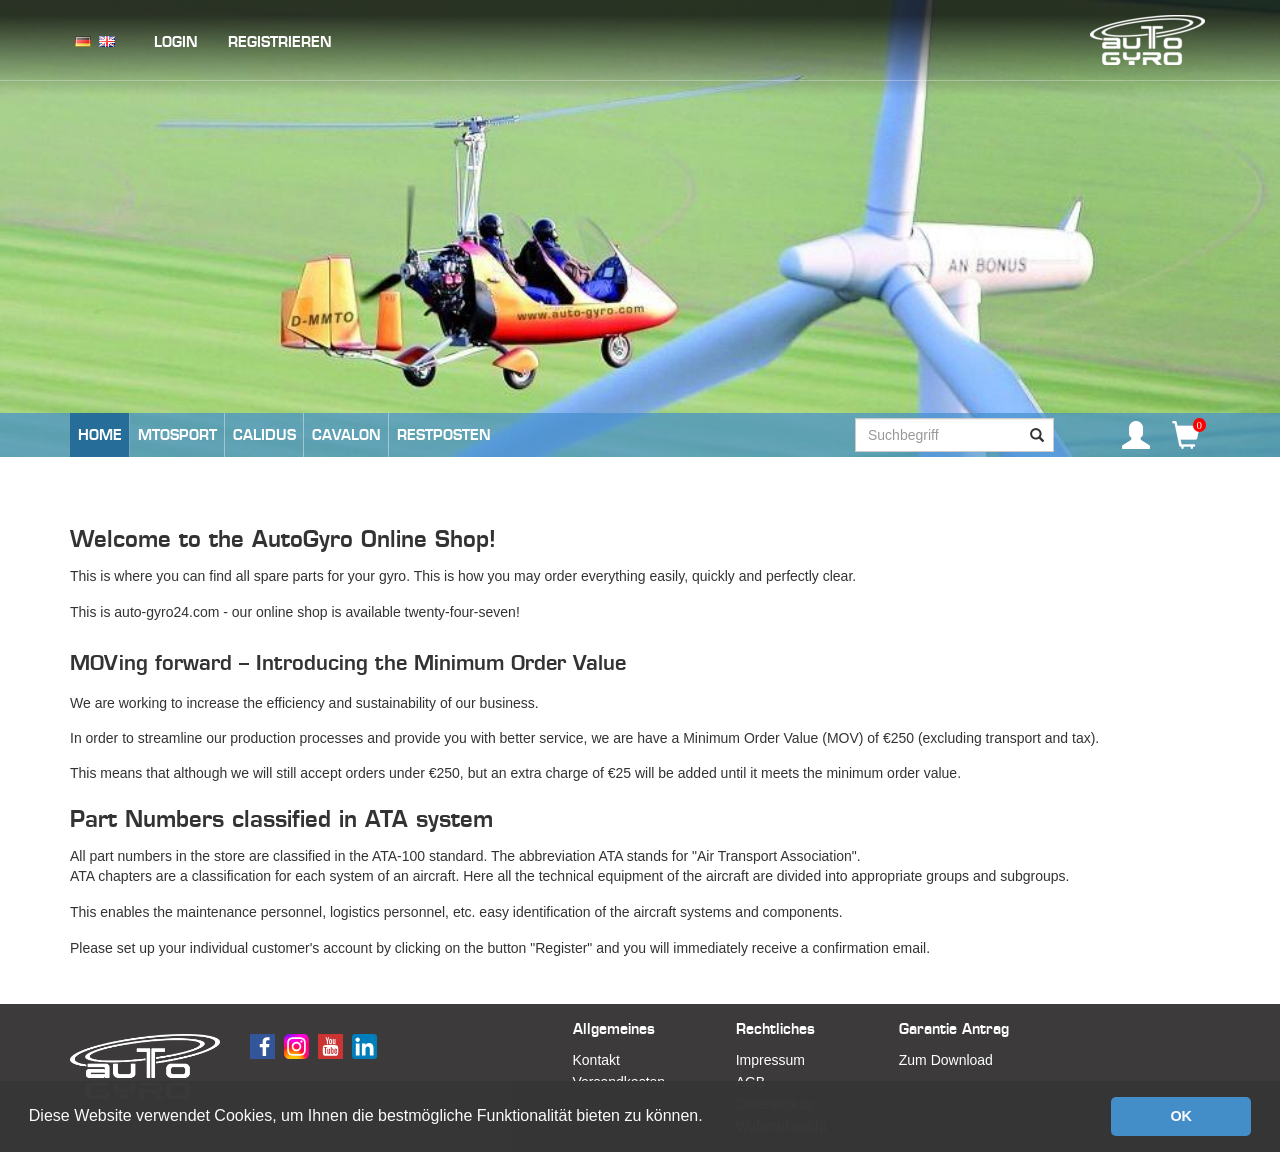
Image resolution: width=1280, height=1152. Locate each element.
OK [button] (1181, 1116)
